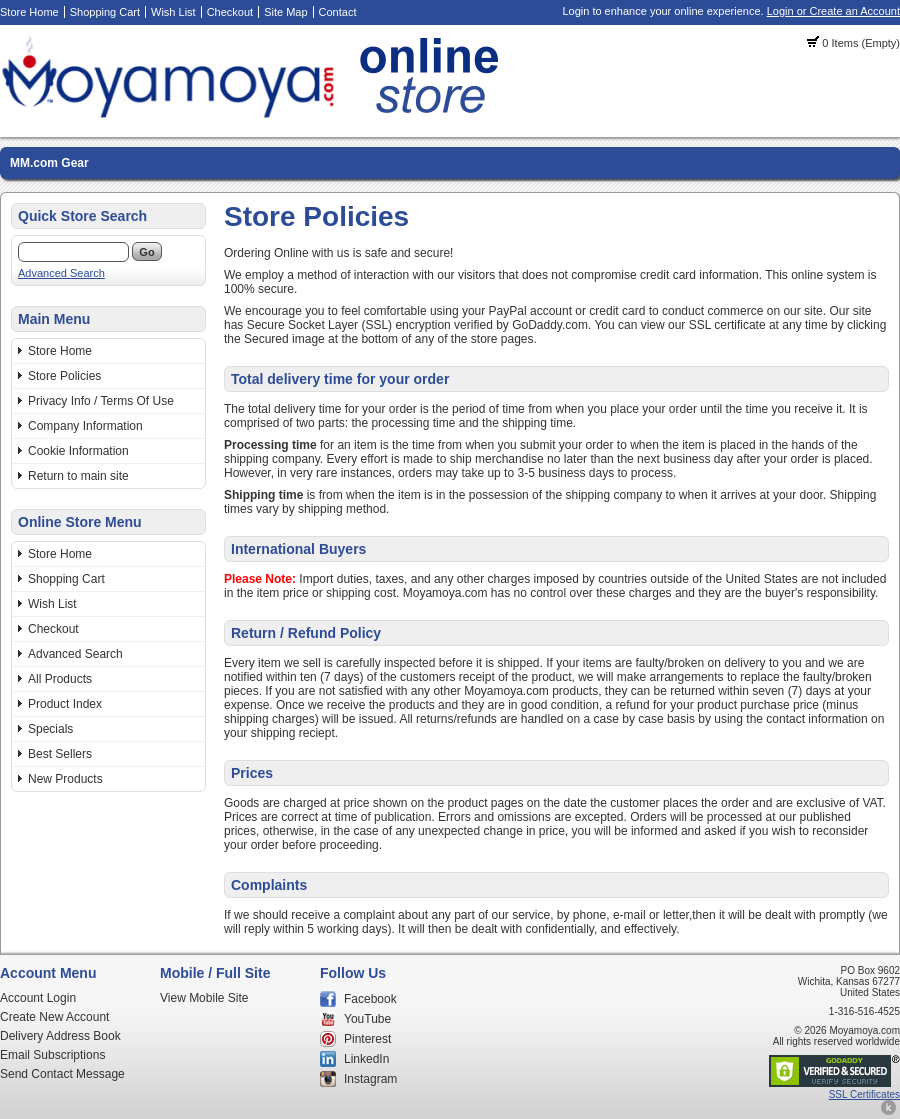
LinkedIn (366, 1059)
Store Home (29, 12)
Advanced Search (61, 273)
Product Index (65, 704)
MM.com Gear (49, 163)
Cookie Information (78, 451)
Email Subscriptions (52, 1055)
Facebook (370, 999)
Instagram (370, 1079)
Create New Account (54, 1017)
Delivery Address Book (60, 1036)
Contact (338, 12)
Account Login (38, 998)
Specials (50, 729)
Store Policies (64, 376)
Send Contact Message (62, 1074)
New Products (65, 779)
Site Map (285, 12)
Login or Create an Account (833, 11)
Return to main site (78, 476)
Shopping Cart (105, 12)
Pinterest (367, 1039)
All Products (60, 679)
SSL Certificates (864, 1094)
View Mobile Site (204, 998)
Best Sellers (60, 754)
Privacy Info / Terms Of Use (101, 401)
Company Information (85, 426)
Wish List (173, 12)
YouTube (367, 1019)
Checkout (230, 12)
